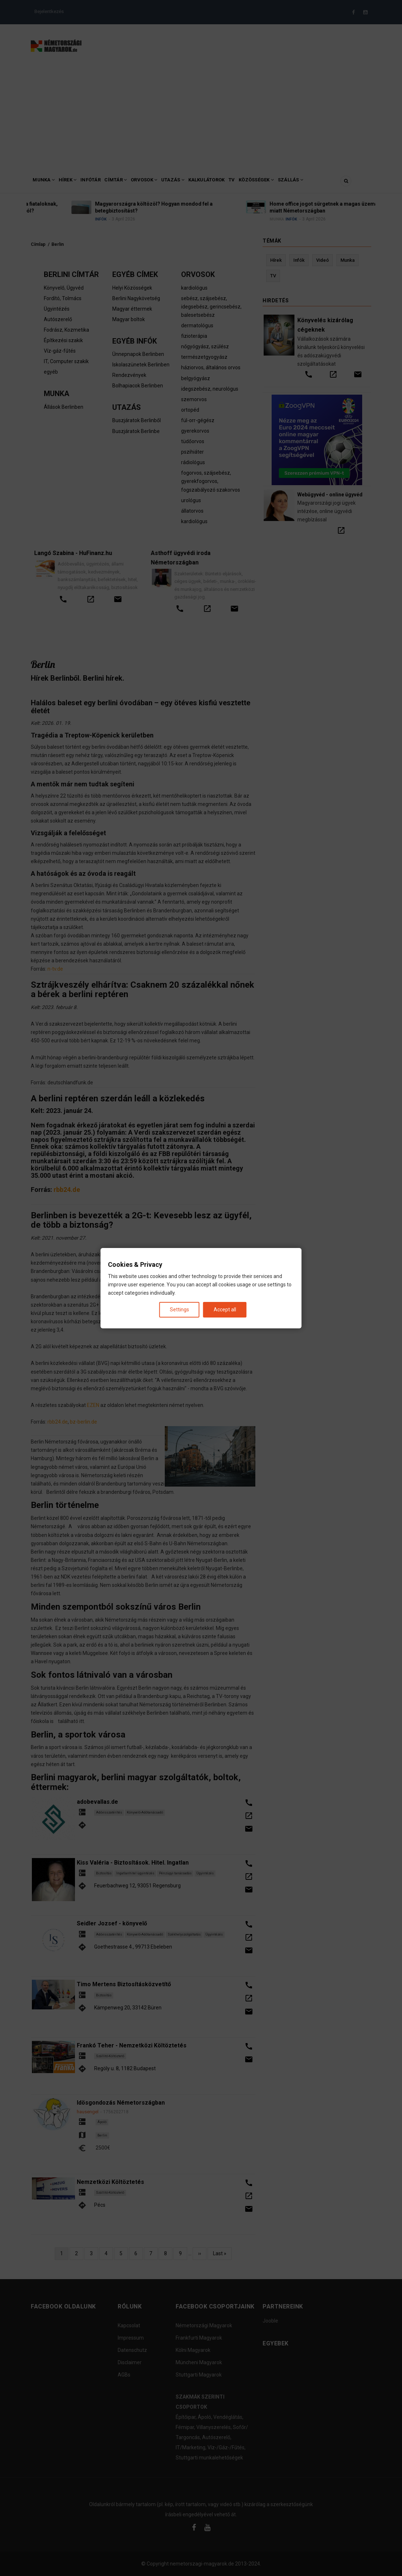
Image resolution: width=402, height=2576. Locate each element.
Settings (179, 1309)
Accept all (225, 1309)
